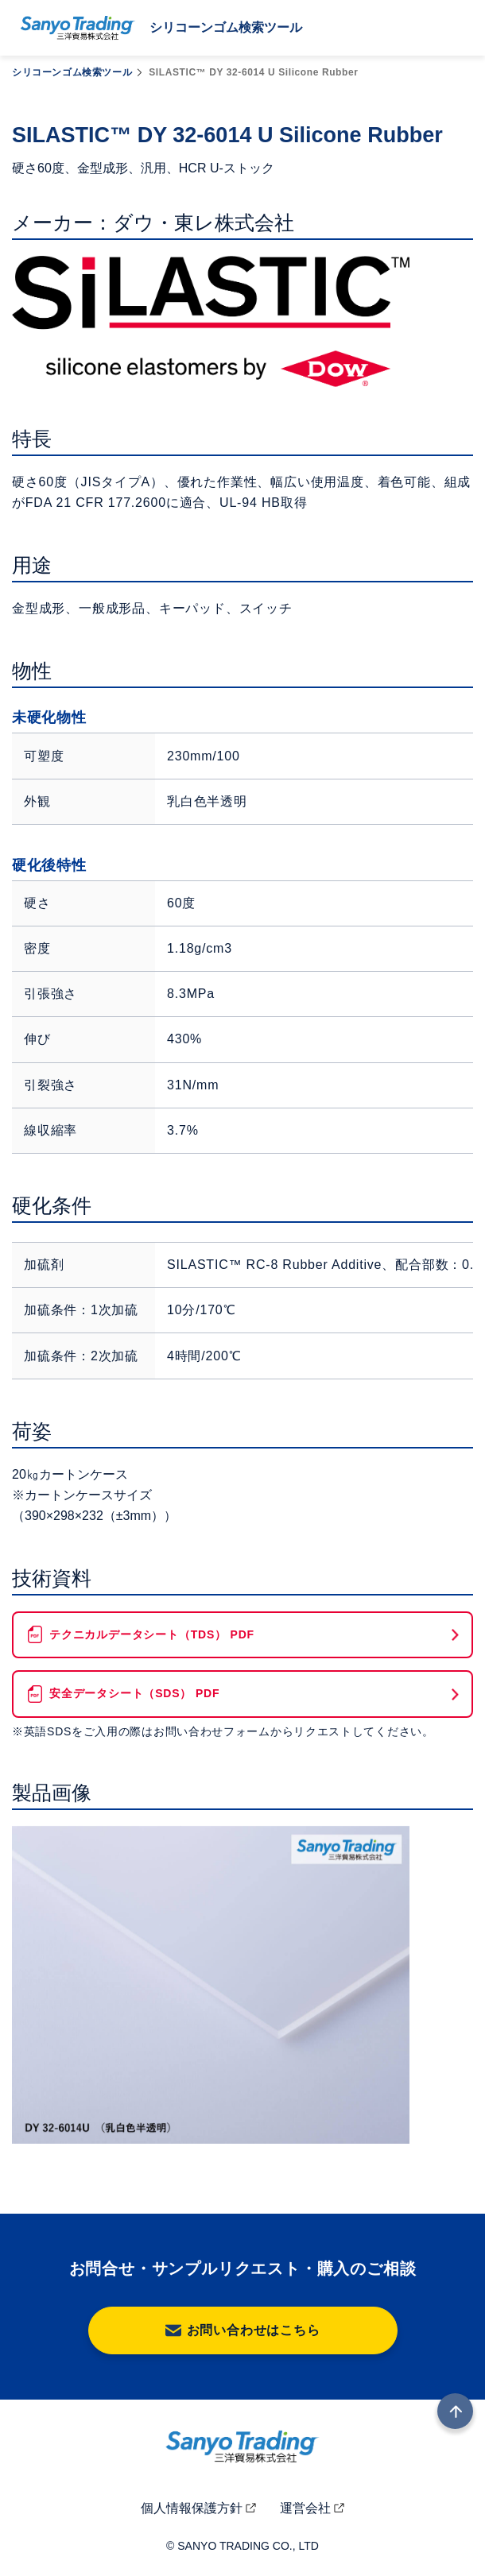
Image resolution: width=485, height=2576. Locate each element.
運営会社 (305, 2508)
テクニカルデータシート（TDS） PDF (151, 1634)
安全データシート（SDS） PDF (134, 1693)
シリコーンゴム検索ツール (72, 72)
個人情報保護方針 (191, 2508)
